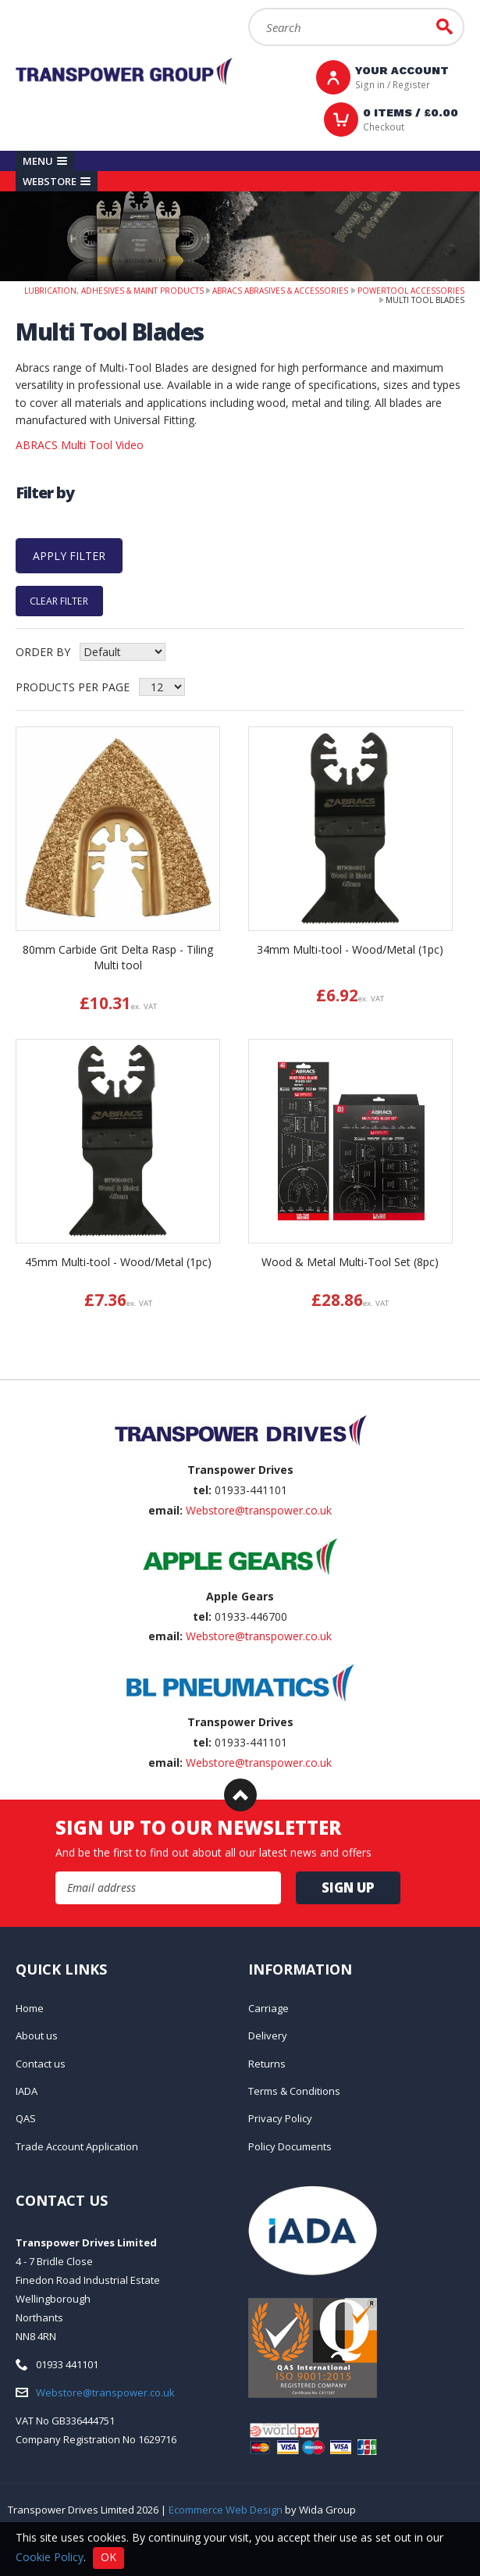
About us (37, 2035)
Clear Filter (59, 601)
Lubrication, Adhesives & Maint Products (114, 290)
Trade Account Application (77, 2146)
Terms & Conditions (294, 2091)
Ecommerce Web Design (226, 2510)
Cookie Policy (50, 2556)
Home (30, 2008)
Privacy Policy (280, 2118)
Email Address (55, 1871)
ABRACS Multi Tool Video (80, 444)
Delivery (267, 2035)
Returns (267, 2064)
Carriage (268, 2008)
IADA (26, 2091)
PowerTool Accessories (410, 290)
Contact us (41, 2064)
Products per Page (73, 687)
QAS (26, 2118)
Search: (248, 8)
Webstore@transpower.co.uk (259, 1510)
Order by (43, 651)
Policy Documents (290, 2146)
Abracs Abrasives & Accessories (280, 290)
